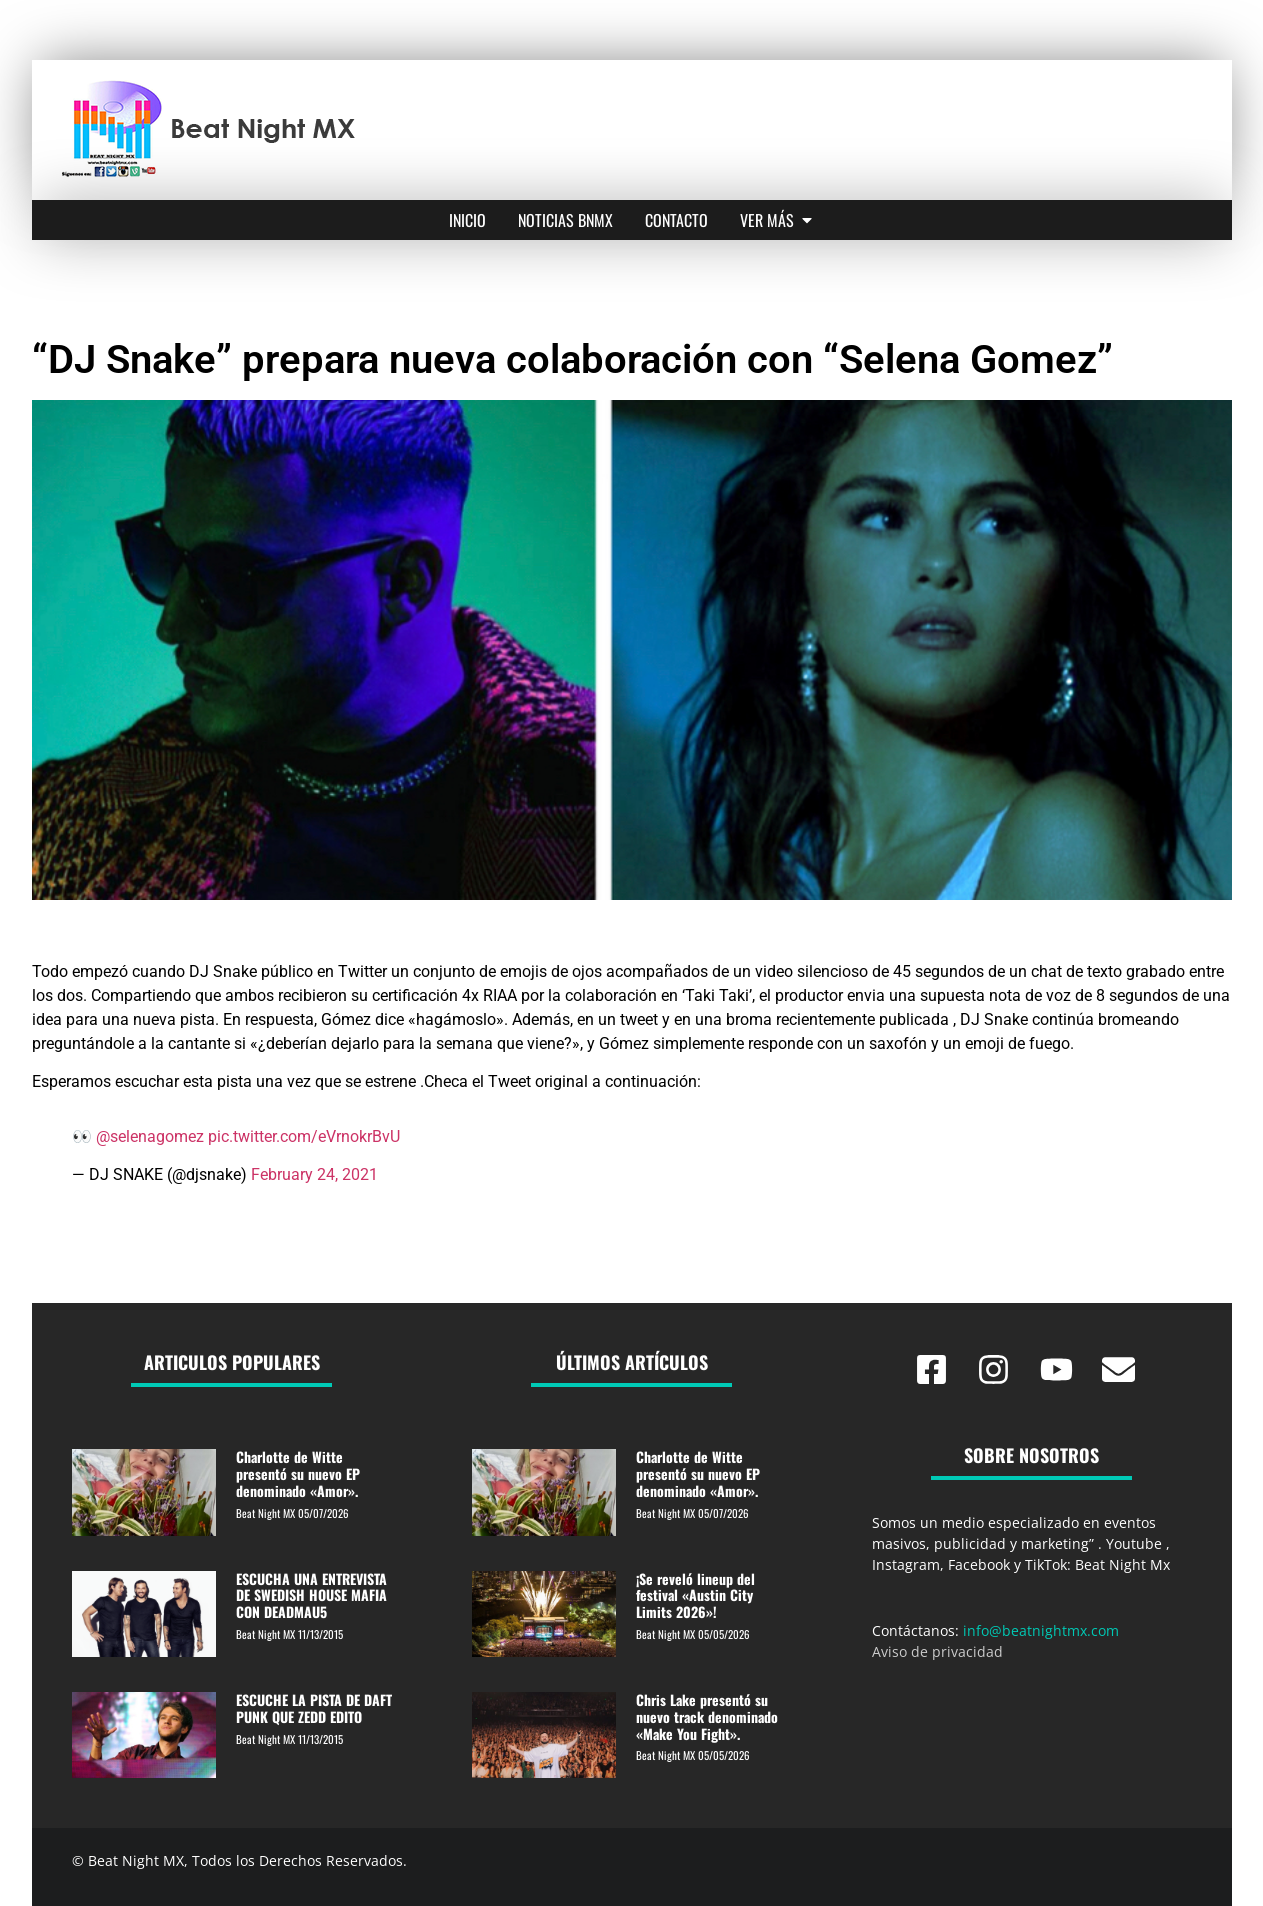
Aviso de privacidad (937, 1651)
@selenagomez (150, 1136)
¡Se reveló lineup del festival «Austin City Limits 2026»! (695, 1595)
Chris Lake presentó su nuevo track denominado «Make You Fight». (707, 1716)
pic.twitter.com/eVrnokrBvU (304, 1136)
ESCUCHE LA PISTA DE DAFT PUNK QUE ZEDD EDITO (314, 1708)
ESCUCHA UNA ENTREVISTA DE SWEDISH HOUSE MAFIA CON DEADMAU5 (311, 1595)
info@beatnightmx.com (1041, 1630)
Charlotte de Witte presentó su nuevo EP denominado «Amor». (298, 1473)
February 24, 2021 (314, 1174)
